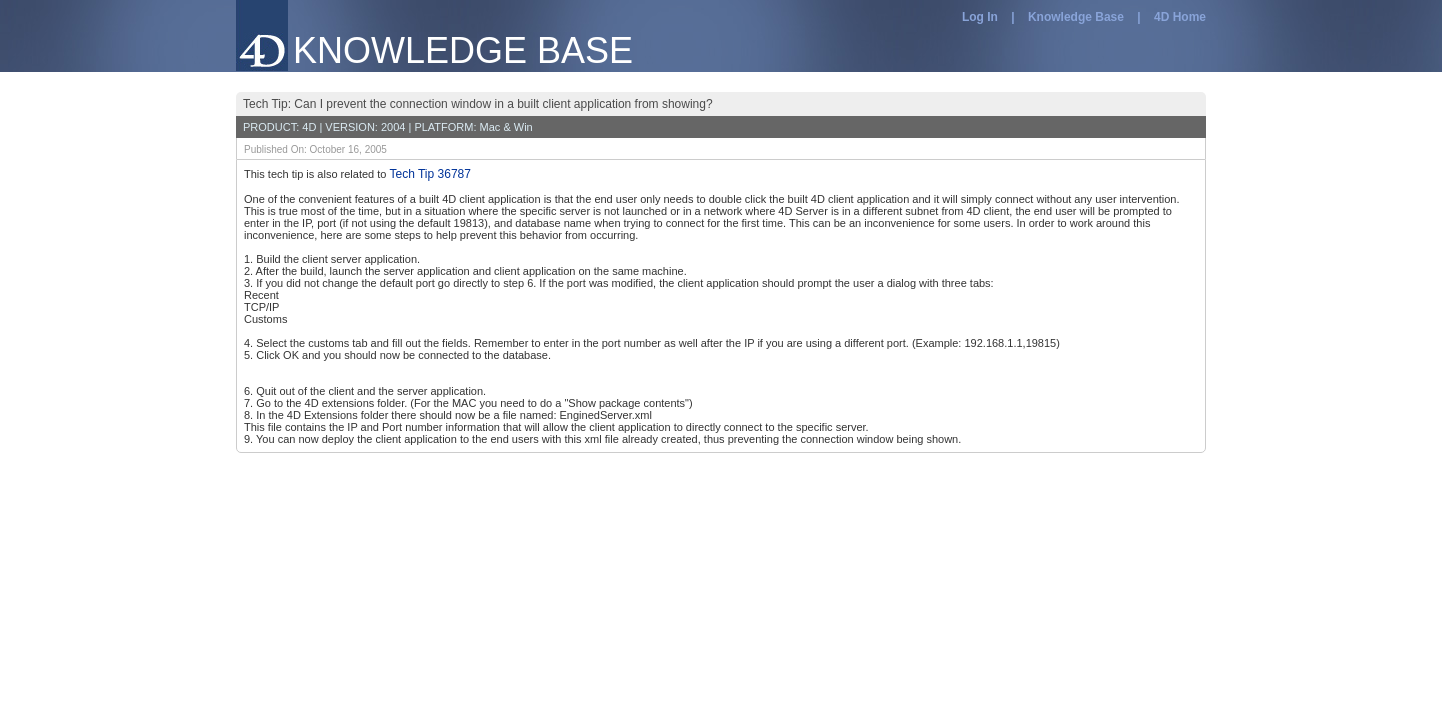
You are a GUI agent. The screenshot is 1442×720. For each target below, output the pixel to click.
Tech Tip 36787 (430, 174)
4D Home (1180, 17)
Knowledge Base (1076, 17)
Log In (980, 17)
